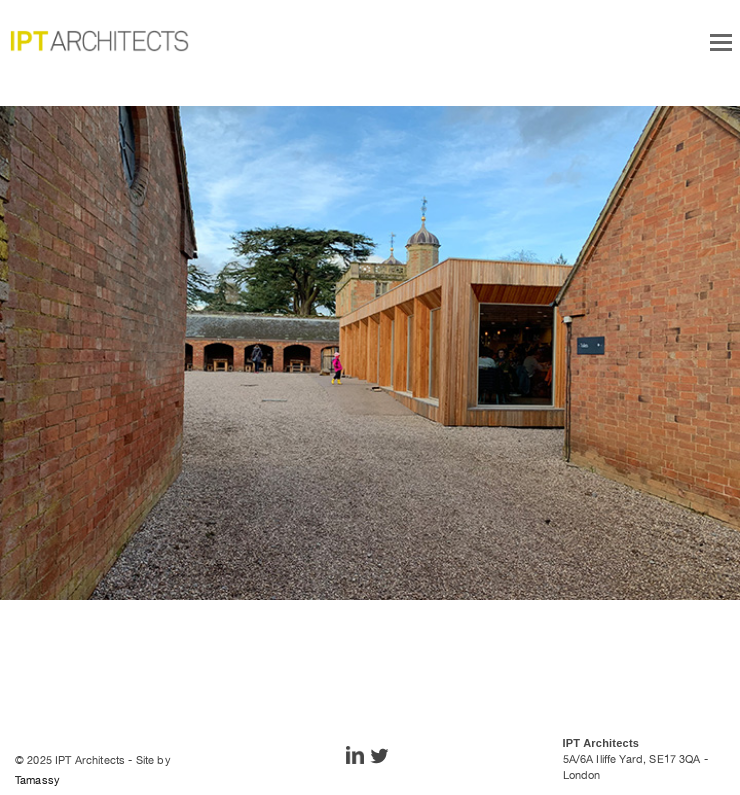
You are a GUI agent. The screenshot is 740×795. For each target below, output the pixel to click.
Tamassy (37, 780)
